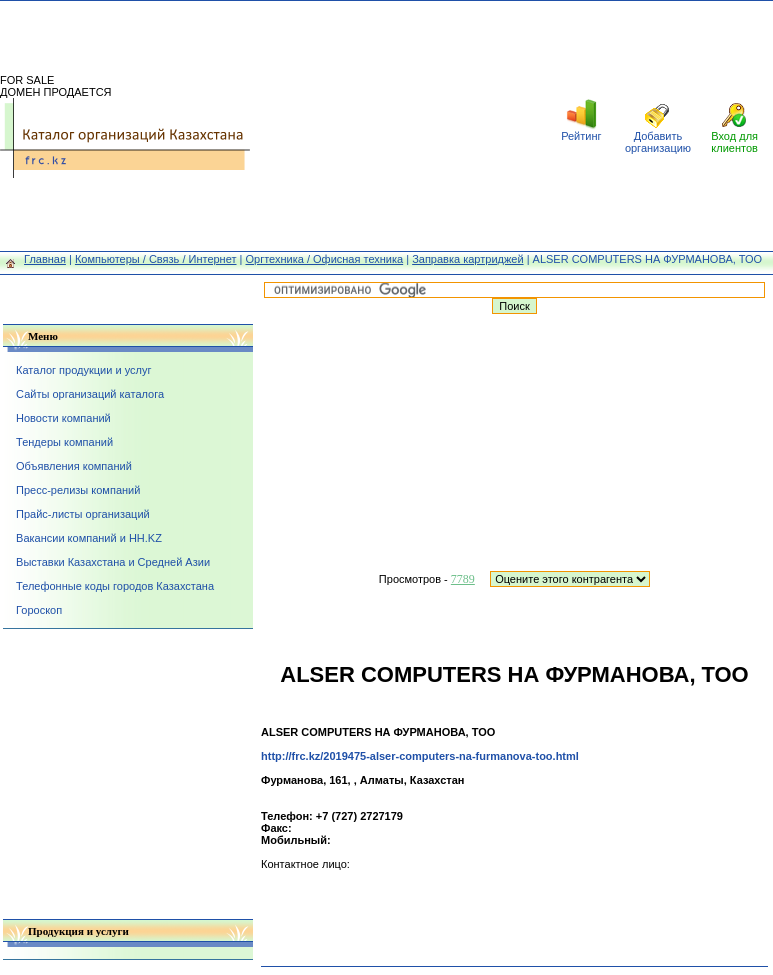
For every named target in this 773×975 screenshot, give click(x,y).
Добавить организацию (658, 142)
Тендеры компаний (64, 442)
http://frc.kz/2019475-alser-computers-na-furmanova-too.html (420, 756)
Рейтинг (581, 136)
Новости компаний (63, 418)
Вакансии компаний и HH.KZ (89, 538)
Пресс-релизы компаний (78, 490)
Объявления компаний (74, 466)
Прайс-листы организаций (83, 514)
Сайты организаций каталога (90, 394)
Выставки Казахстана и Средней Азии (113, 562)
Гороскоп (39, 610)
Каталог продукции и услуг (83, 370)
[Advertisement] (396, 126)
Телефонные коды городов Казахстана (115, 586)
